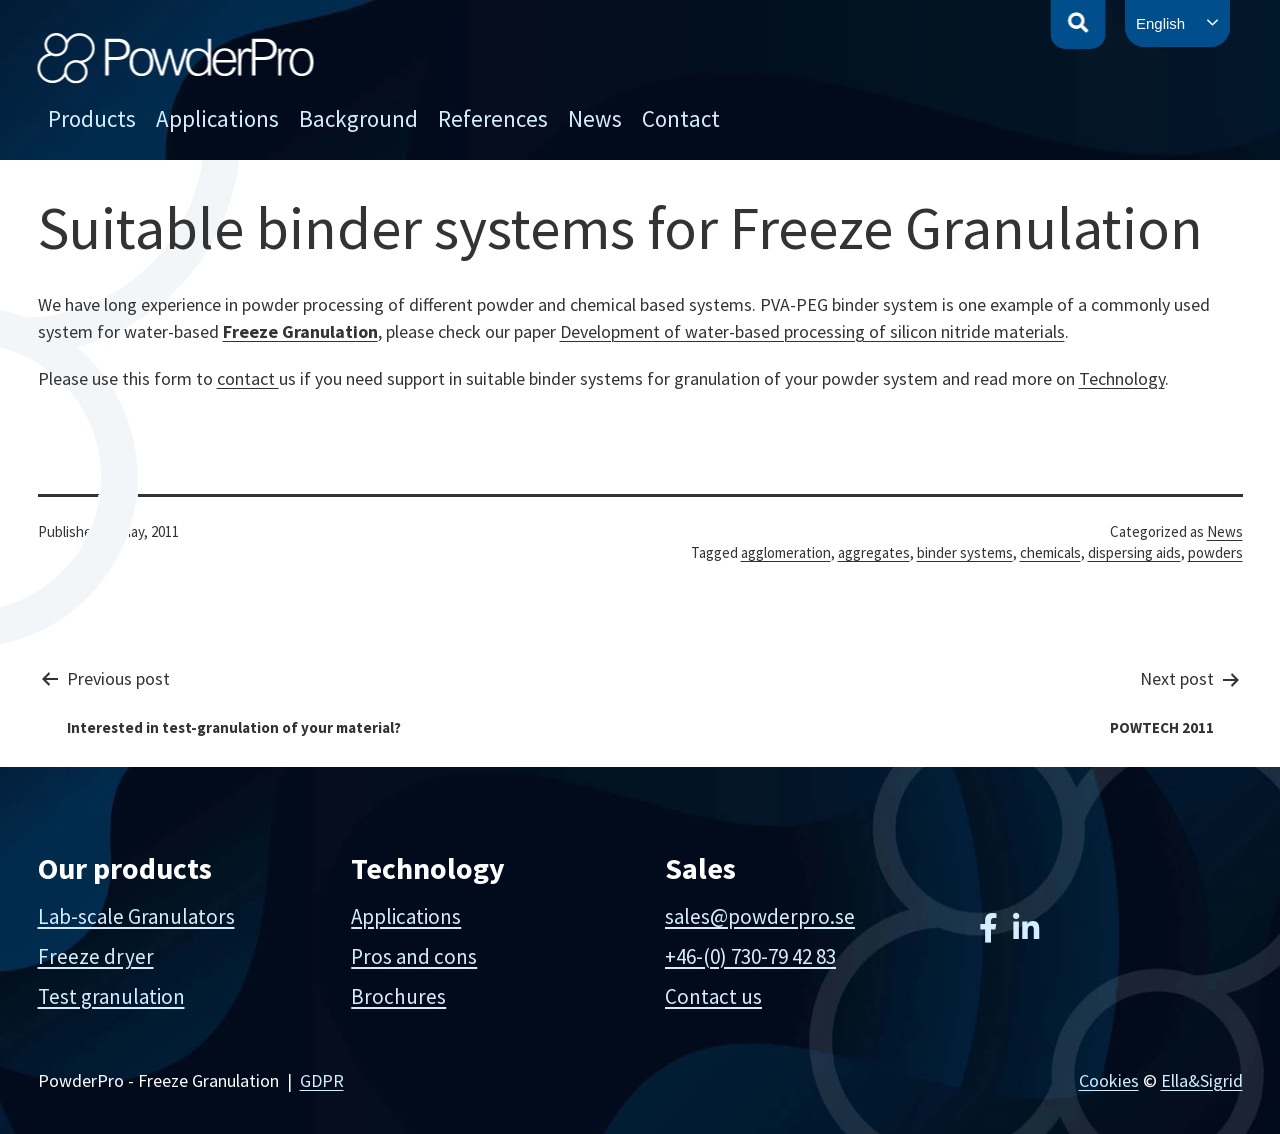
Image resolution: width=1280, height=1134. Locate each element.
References (493, 118)
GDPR (322, 1080)
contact (248, 378)
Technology (1122, 378)
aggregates (874, 552)
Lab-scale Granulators (136, 916)
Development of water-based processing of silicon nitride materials (812, 331)
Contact (681, 118)
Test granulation (111, 996)
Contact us (713, 996)
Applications (217, 118)
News (595, 118)
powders (1215, 552)
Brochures (398, 996)
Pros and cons (414, 956)
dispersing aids (1134, 552)
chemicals (1050, 552)
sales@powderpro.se (760, 916)
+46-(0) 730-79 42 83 (750, 956)
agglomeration (786, 552)
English (1160, 23)
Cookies (1109, 1080)
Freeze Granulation (300, 331)
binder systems (965, 552)
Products (92, 118)
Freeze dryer (96, 956)
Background (358, 118)
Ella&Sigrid (1202, 1080)
